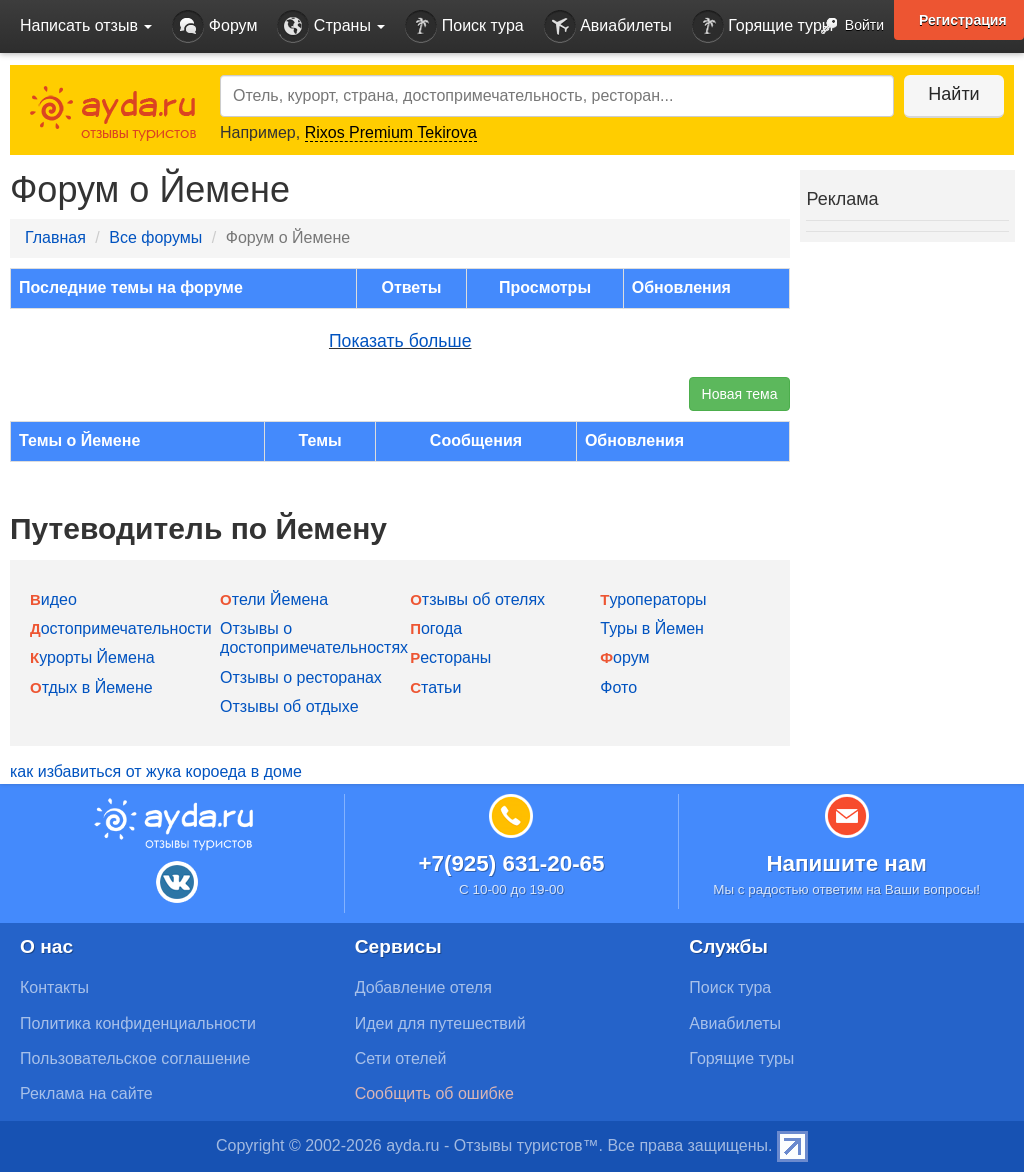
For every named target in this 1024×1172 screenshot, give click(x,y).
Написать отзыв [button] (86, 25)
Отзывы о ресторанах (301, 677)
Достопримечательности (121, 628)
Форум (214, 26)
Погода (436, 628)
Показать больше (400, 341)
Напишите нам (846, 863)
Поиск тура (464, 26)
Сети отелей (401, 1058)
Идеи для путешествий (440, 1023)
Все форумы (155, 237)
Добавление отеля (423, 987)
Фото (618, 687)
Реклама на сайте (86, 1093)
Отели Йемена (274, 599)
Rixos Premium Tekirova (391, 132)
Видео (53, 599)
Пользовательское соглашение (135, 1058)
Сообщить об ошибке (434, 1093)
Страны (331, 26)
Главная (55, 237)
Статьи (435, 687)
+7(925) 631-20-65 (511, 863)
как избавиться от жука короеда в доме (156, 771)
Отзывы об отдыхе (289, 706)
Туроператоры (653, 599)
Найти (953, 94)
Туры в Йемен (652, 628)
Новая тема (740, 394)
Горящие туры (763, 26)
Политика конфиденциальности (138, 1023)
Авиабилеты (608, 26)
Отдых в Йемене (91, 687)
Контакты (54, 987)
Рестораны (450, 657)
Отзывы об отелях (477, 599)
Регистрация (963, 20)
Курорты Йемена (92, 657)
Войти (846, 26)
